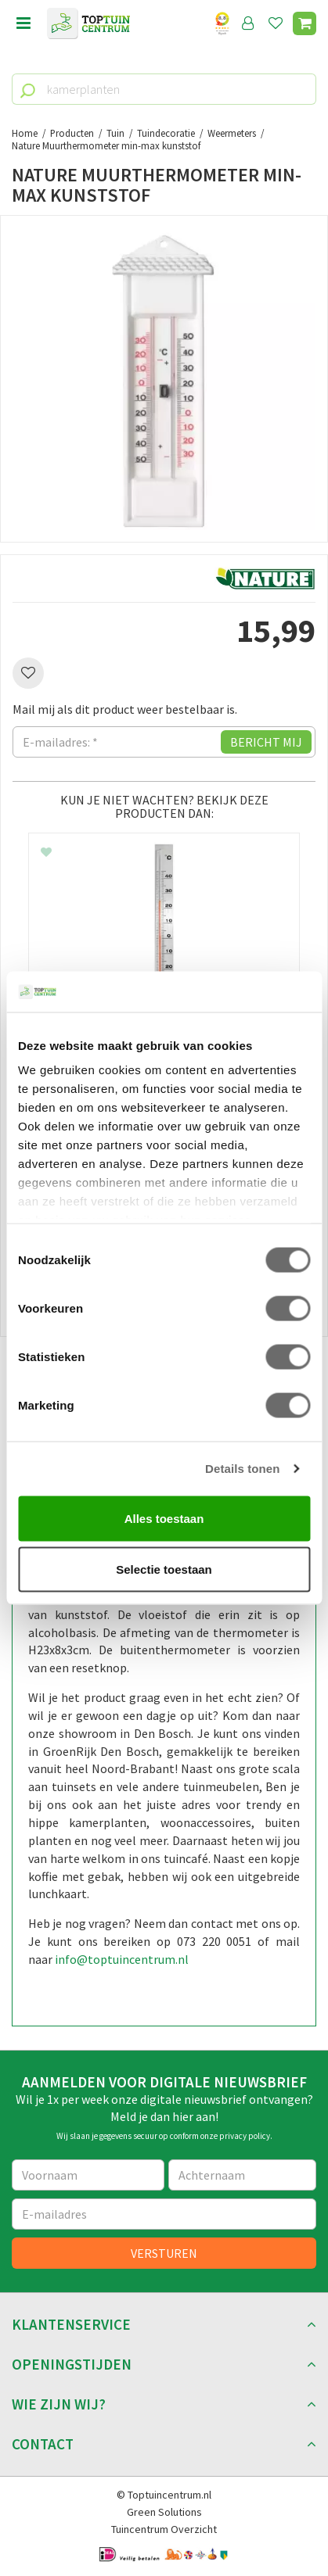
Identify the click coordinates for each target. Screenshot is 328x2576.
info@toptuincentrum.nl (122, 1959)
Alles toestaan (164, 1517)
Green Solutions (164, 2512)
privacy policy (244, 2135)
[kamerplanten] (164, 89)
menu (23, 23)
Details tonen (242, 1468)
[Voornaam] (88, 2175)
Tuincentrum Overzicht (164, 2529)
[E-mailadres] (164, 2214)
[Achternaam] (242, 2175)
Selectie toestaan (164, 1569)
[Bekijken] (304, 23)
